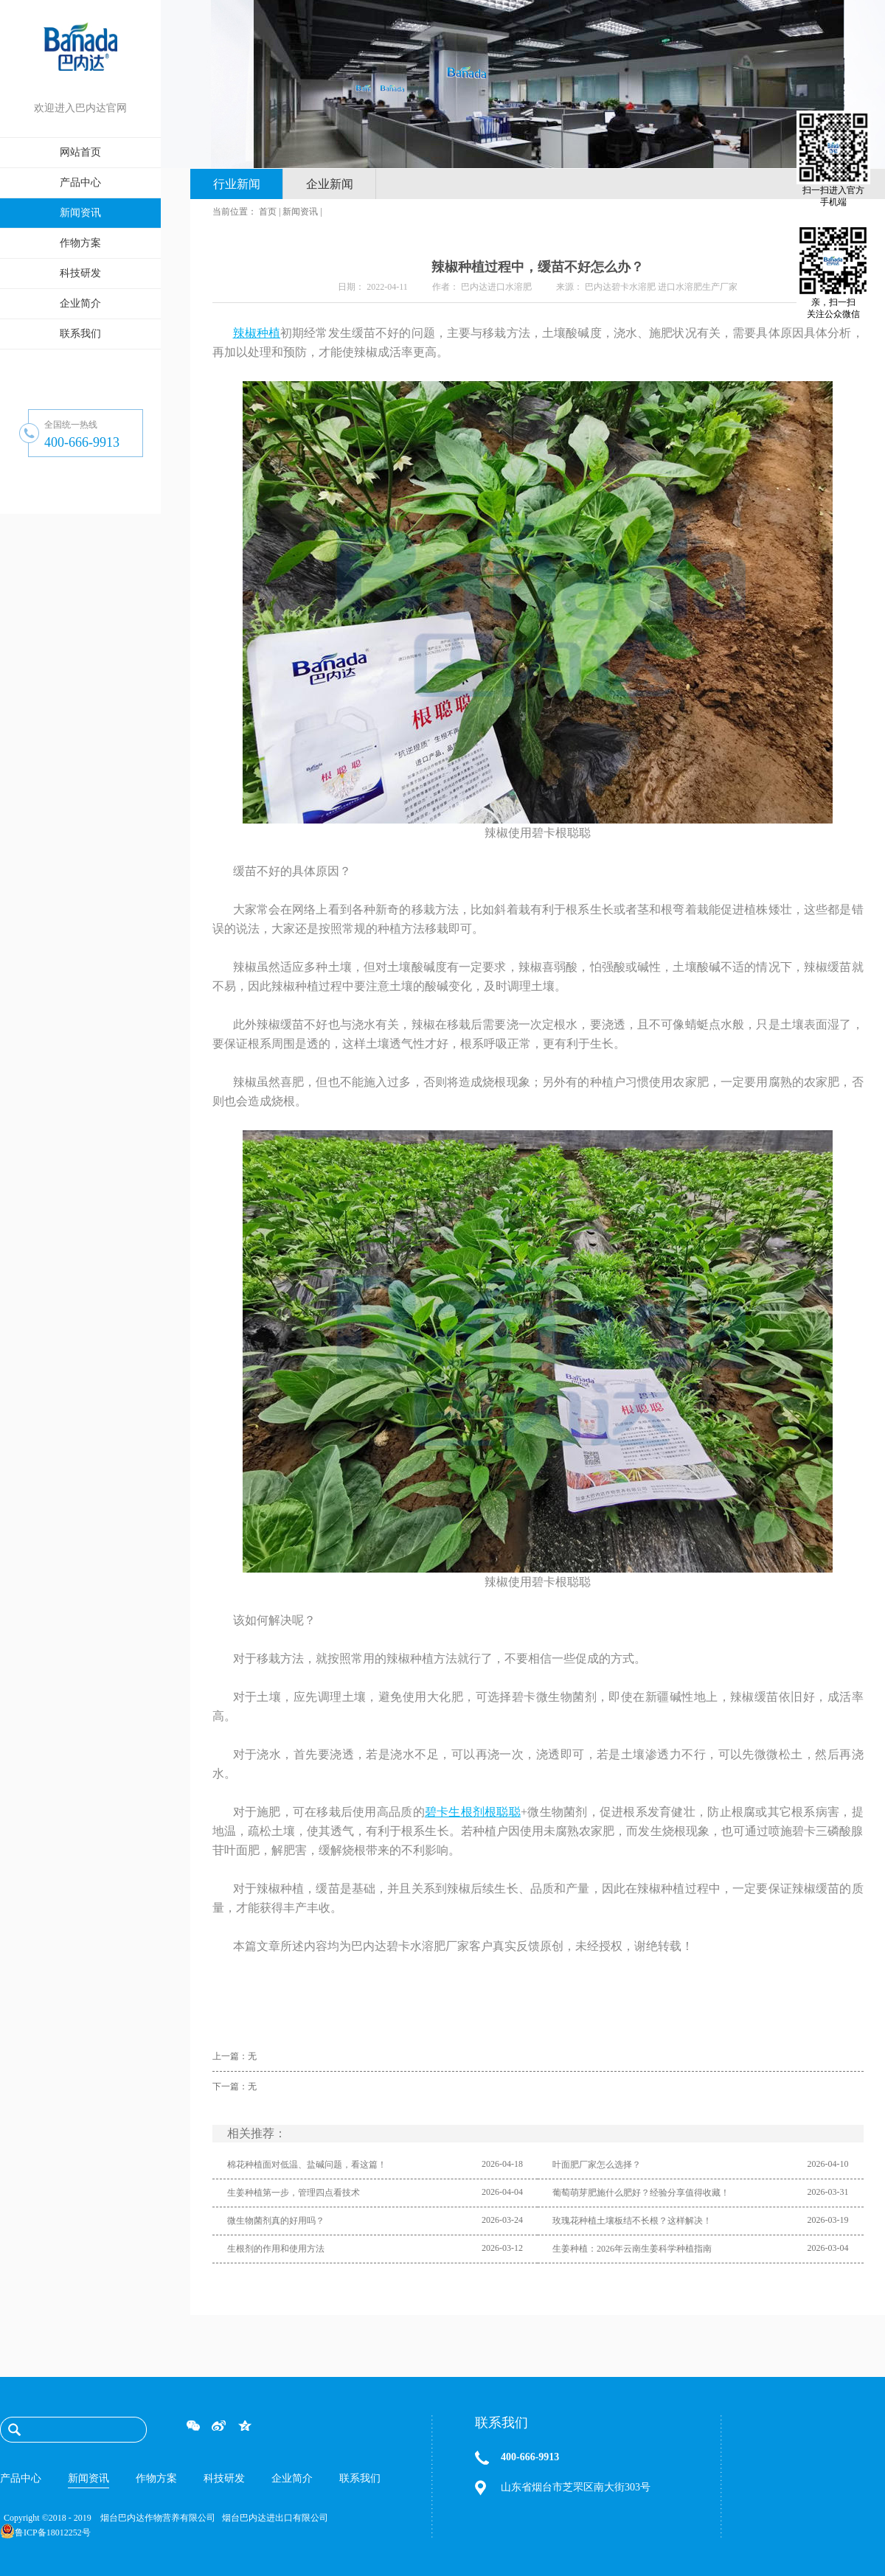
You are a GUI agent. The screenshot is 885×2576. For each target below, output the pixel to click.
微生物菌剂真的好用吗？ (275, 2220)
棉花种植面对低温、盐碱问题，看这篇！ (306, 2164)
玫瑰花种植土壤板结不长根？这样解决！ (632, 2220)
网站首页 (80, 152)
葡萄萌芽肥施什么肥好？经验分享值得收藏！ (640, 2192)
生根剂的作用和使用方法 (275, 2248)
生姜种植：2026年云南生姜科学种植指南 (632, 2248)
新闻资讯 (300, 211)
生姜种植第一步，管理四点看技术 (293, 2192)
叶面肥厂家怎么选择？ (596, 2164)
